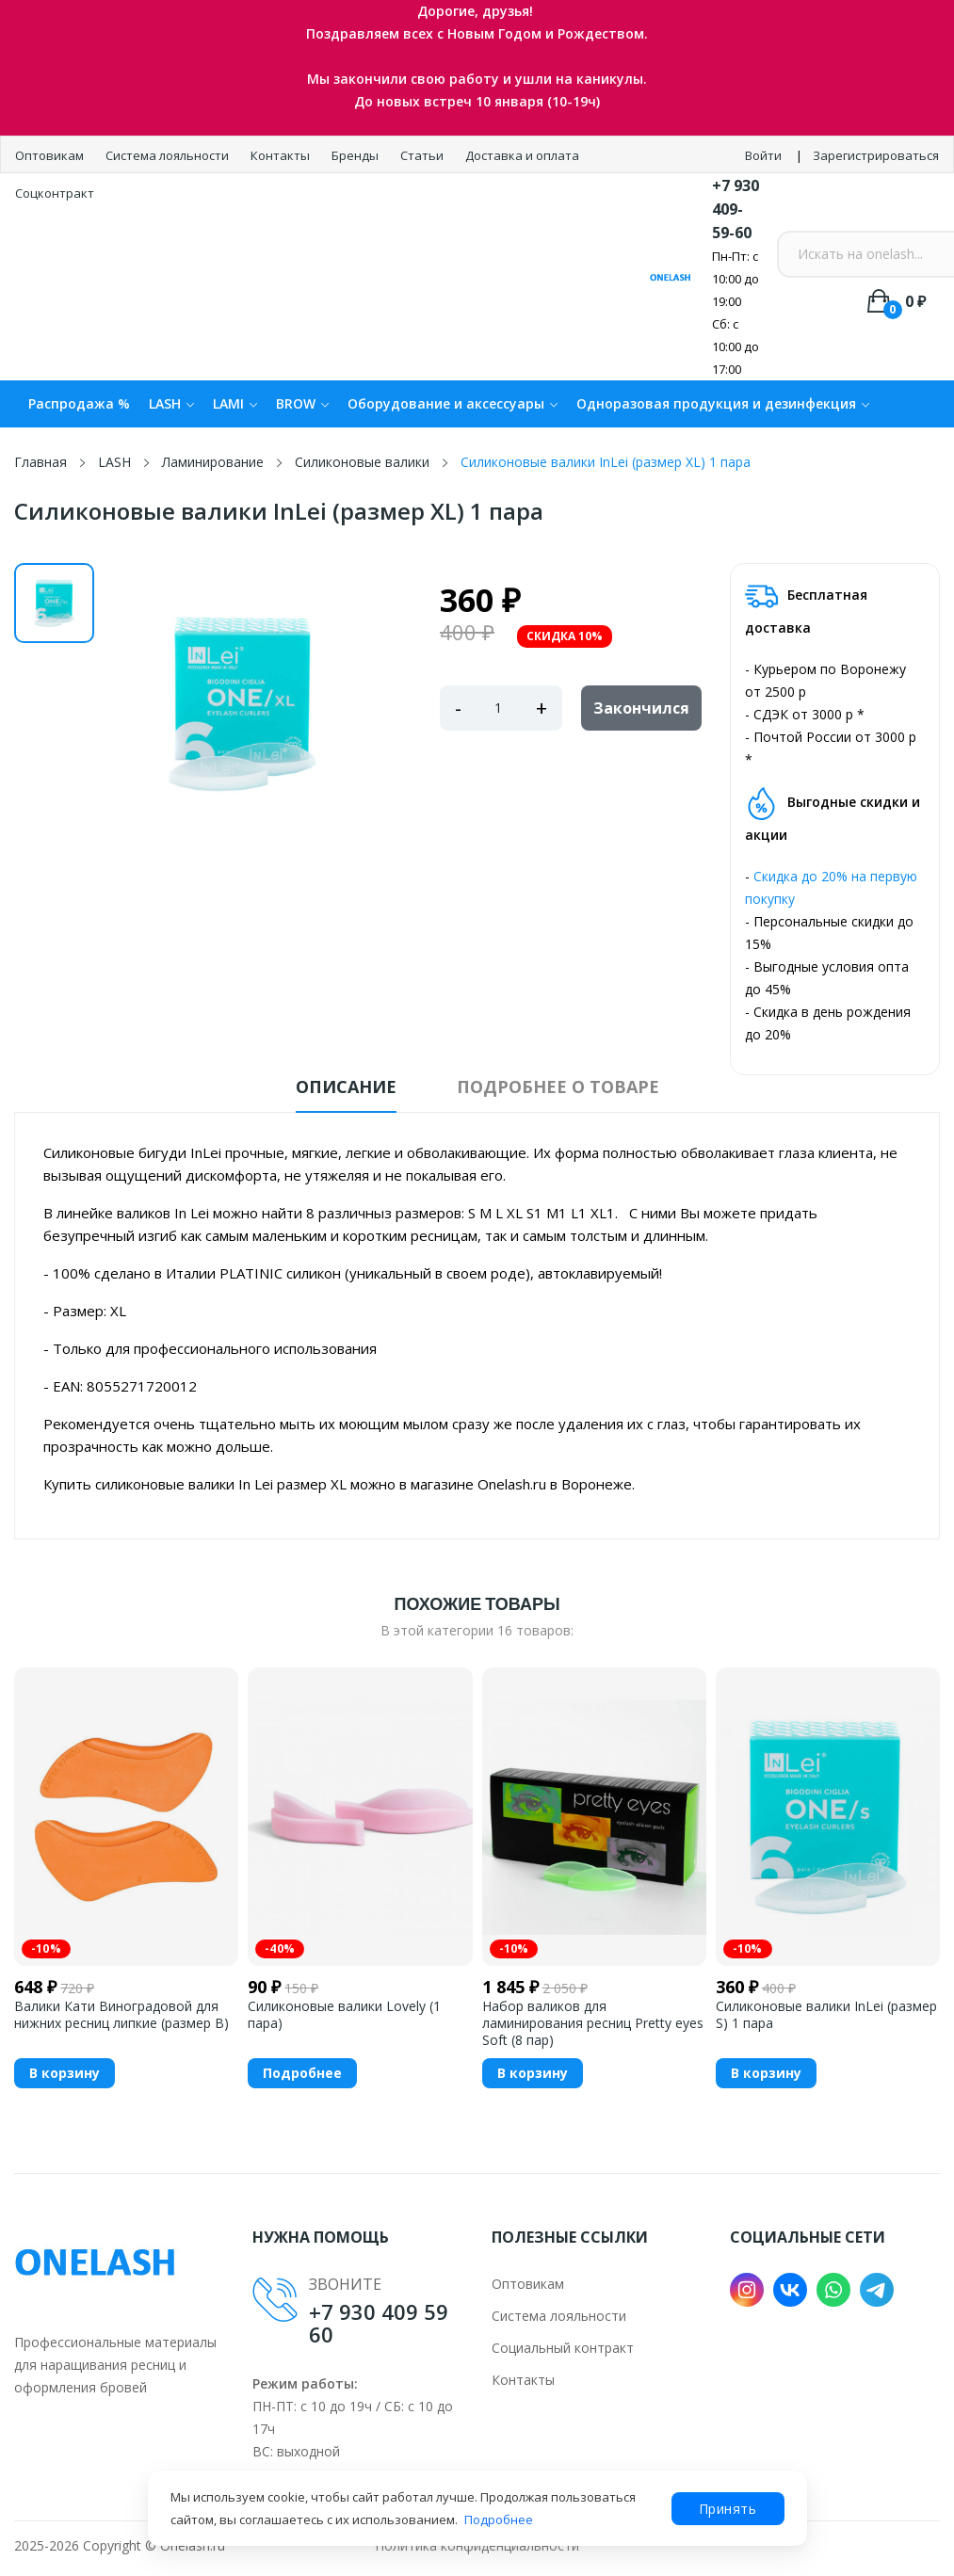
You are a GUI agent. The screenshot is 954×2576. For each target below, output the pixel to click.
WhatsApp (833, 2290)
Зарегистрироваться (876, 155)
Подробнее (498, 2519)
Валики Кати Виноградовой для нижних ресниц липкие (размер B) (121, 2015)
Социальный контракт (563, 2348)
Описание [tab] (346, 1086)
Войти (763, 155)
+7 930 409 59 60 (378, 2322)
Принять (728, 2509)
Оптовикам (51, 155)
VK (790, 2290)
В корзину (64, 2073)
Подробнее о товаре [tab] (558, 1086)
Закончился (641, 708)
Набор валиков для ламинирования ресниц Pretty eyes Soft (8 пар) (592, 2023)
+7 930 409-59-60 (735, 209)
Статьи (423, 155)
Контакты (282, 155)
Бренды (356, 155)
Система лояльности (168, 155)
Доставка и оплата (522, 155)
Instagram (747, 2290)
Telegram (877, 2290)
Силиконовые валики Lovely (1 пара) (344, 2015)
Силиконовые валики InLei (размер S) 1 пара (826, 2015)
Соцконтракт (54, 193)
